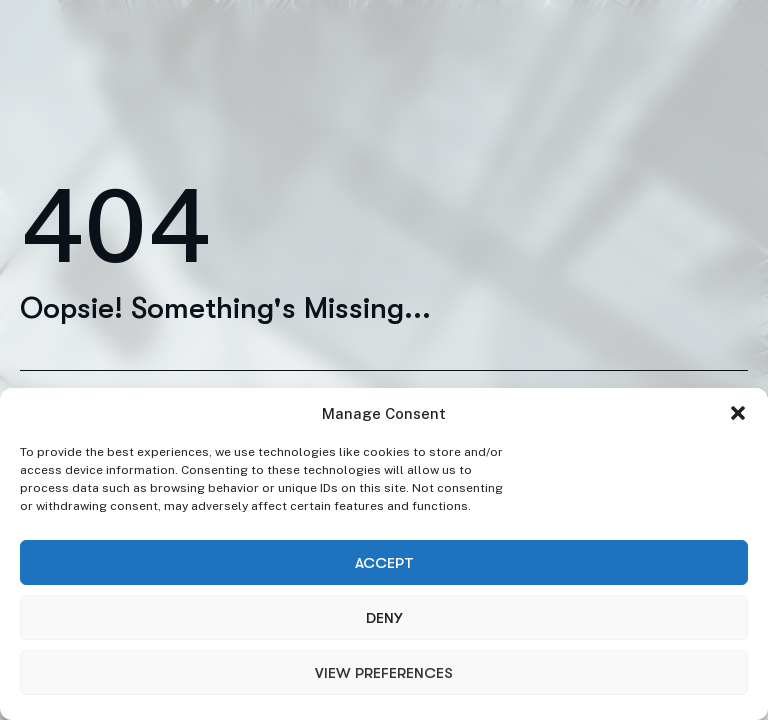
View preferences (384, 673)
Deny (384, 618)
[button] (738, 413)
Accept (384, 563)
